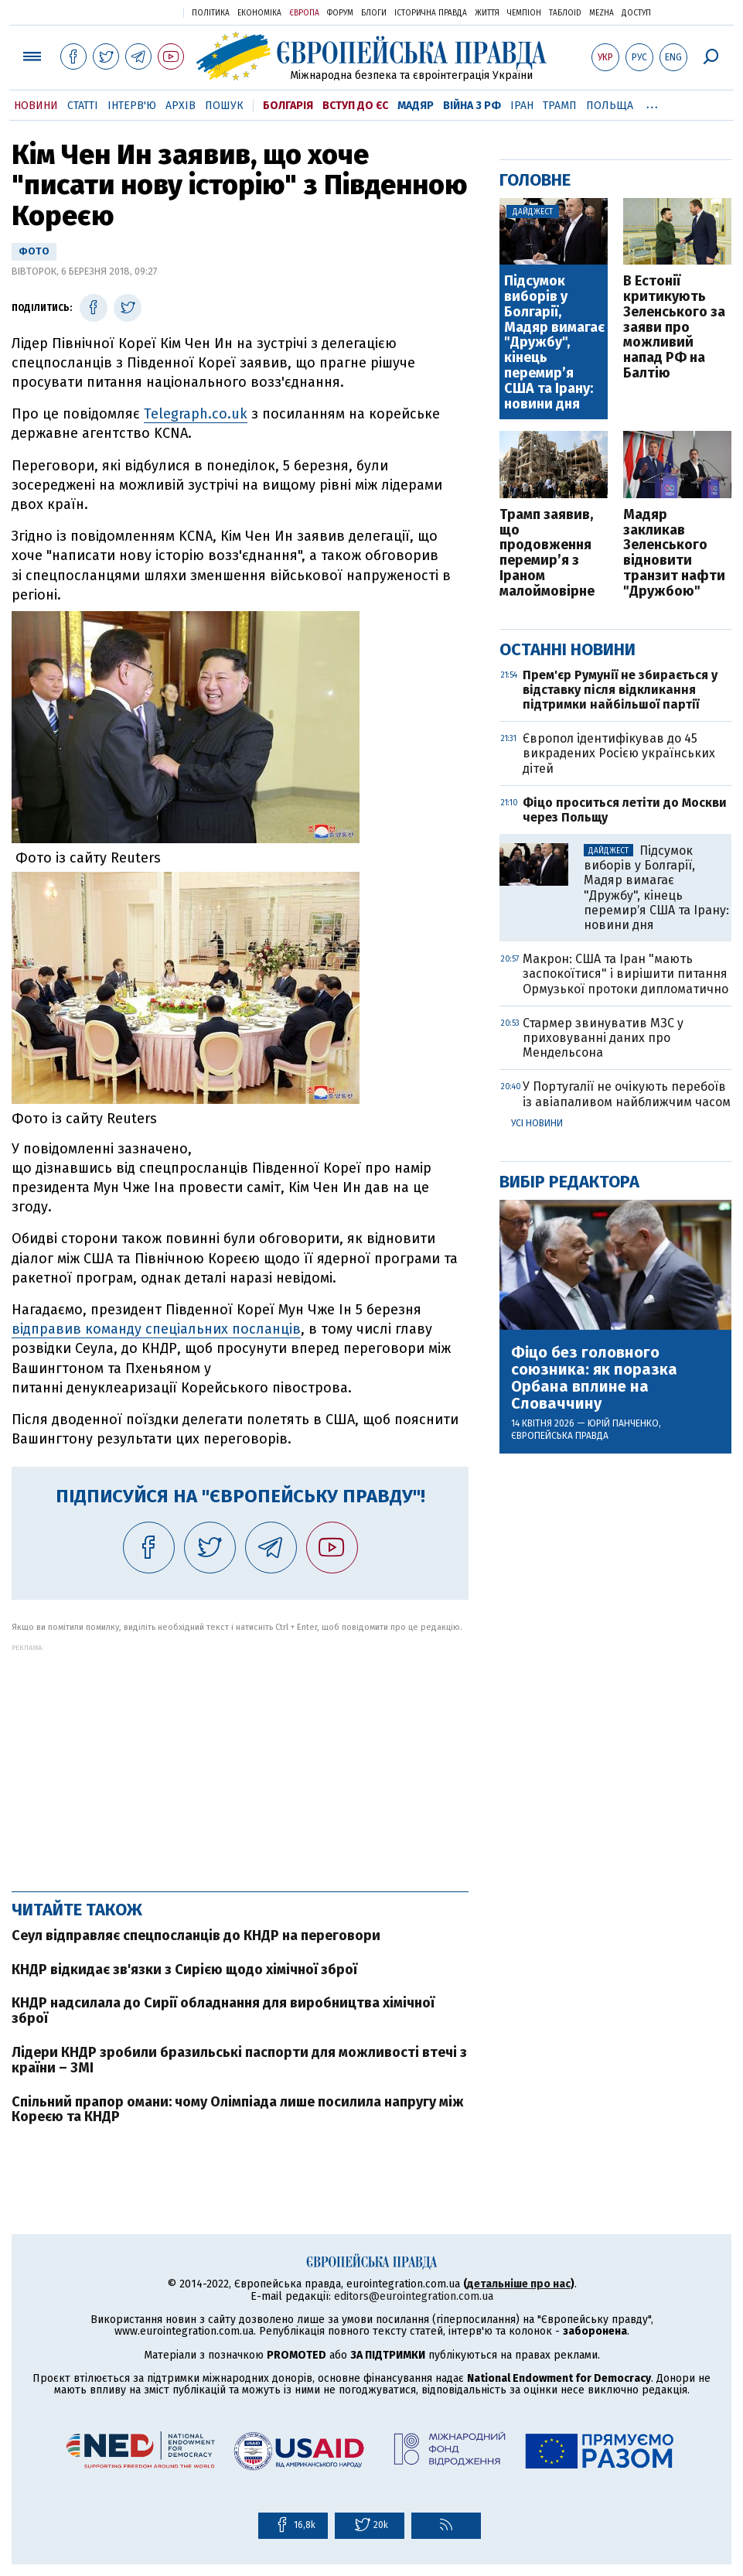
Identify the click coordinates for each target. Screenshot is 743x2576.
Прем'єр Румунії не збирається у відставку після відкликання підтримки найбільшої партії (620, 690)
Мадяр (415, 105)
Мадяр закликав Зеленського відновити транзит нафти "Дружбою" (674, 553)
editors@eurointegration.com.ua (413, 2296)
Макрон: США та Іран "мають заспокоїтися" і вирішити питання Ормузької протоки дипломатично (625, 973)
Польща (609, 105)
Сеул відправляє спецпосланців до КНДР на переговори (196, 1935)
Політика (211, 13)
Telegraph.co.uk (195, 413)
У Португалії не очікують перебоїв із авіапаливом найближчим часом (627, 1094)
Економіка (259, 13)
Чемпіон (524, 13)
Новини (36, 105)
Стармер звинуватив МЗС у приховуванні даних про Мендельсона (603, 1038)
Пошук (224, 105)
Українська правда (133, 12)
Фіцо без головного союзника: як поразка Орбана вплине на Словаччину (594, 1378)
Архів (180, 105)
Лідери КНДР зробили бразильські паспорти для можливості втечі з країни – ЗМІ (239, 2060)
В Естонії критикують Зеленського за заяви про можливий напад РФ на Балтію (674, 327)
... (652, 102)
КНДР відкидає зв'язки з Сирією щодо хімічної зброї (184, 1969)
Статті (82, 105)
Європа (304, 13)
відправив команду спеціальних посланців (156, 1329)
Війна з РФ (472, 105)
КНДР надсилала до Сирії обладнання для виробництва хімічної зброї (223, 2010)
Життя (487, 13)
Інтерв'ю (131, 105)
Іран (521, 105)
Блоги (374, 13)
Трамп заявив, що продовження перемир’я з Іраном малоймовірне (547, 553)
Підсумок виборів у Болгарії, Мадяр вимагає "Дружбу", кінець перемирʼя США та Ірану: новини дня (554, 343)
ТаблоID (565, 13)
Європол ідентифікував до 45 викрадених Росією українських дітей (619, 753)
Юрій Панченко (623, 1423)
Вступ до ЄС (355, 105)
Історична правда (430, 13)
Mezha (601, 13)
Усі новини (537, 1123)
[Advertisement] (240, 1760)
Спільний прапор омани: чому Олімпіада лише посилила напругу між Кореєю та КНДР (238, 2109)
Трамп (560, 105)
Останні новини (567, 649)
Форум (340, 13)
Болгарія (288, 105)
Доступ (636, 13)
